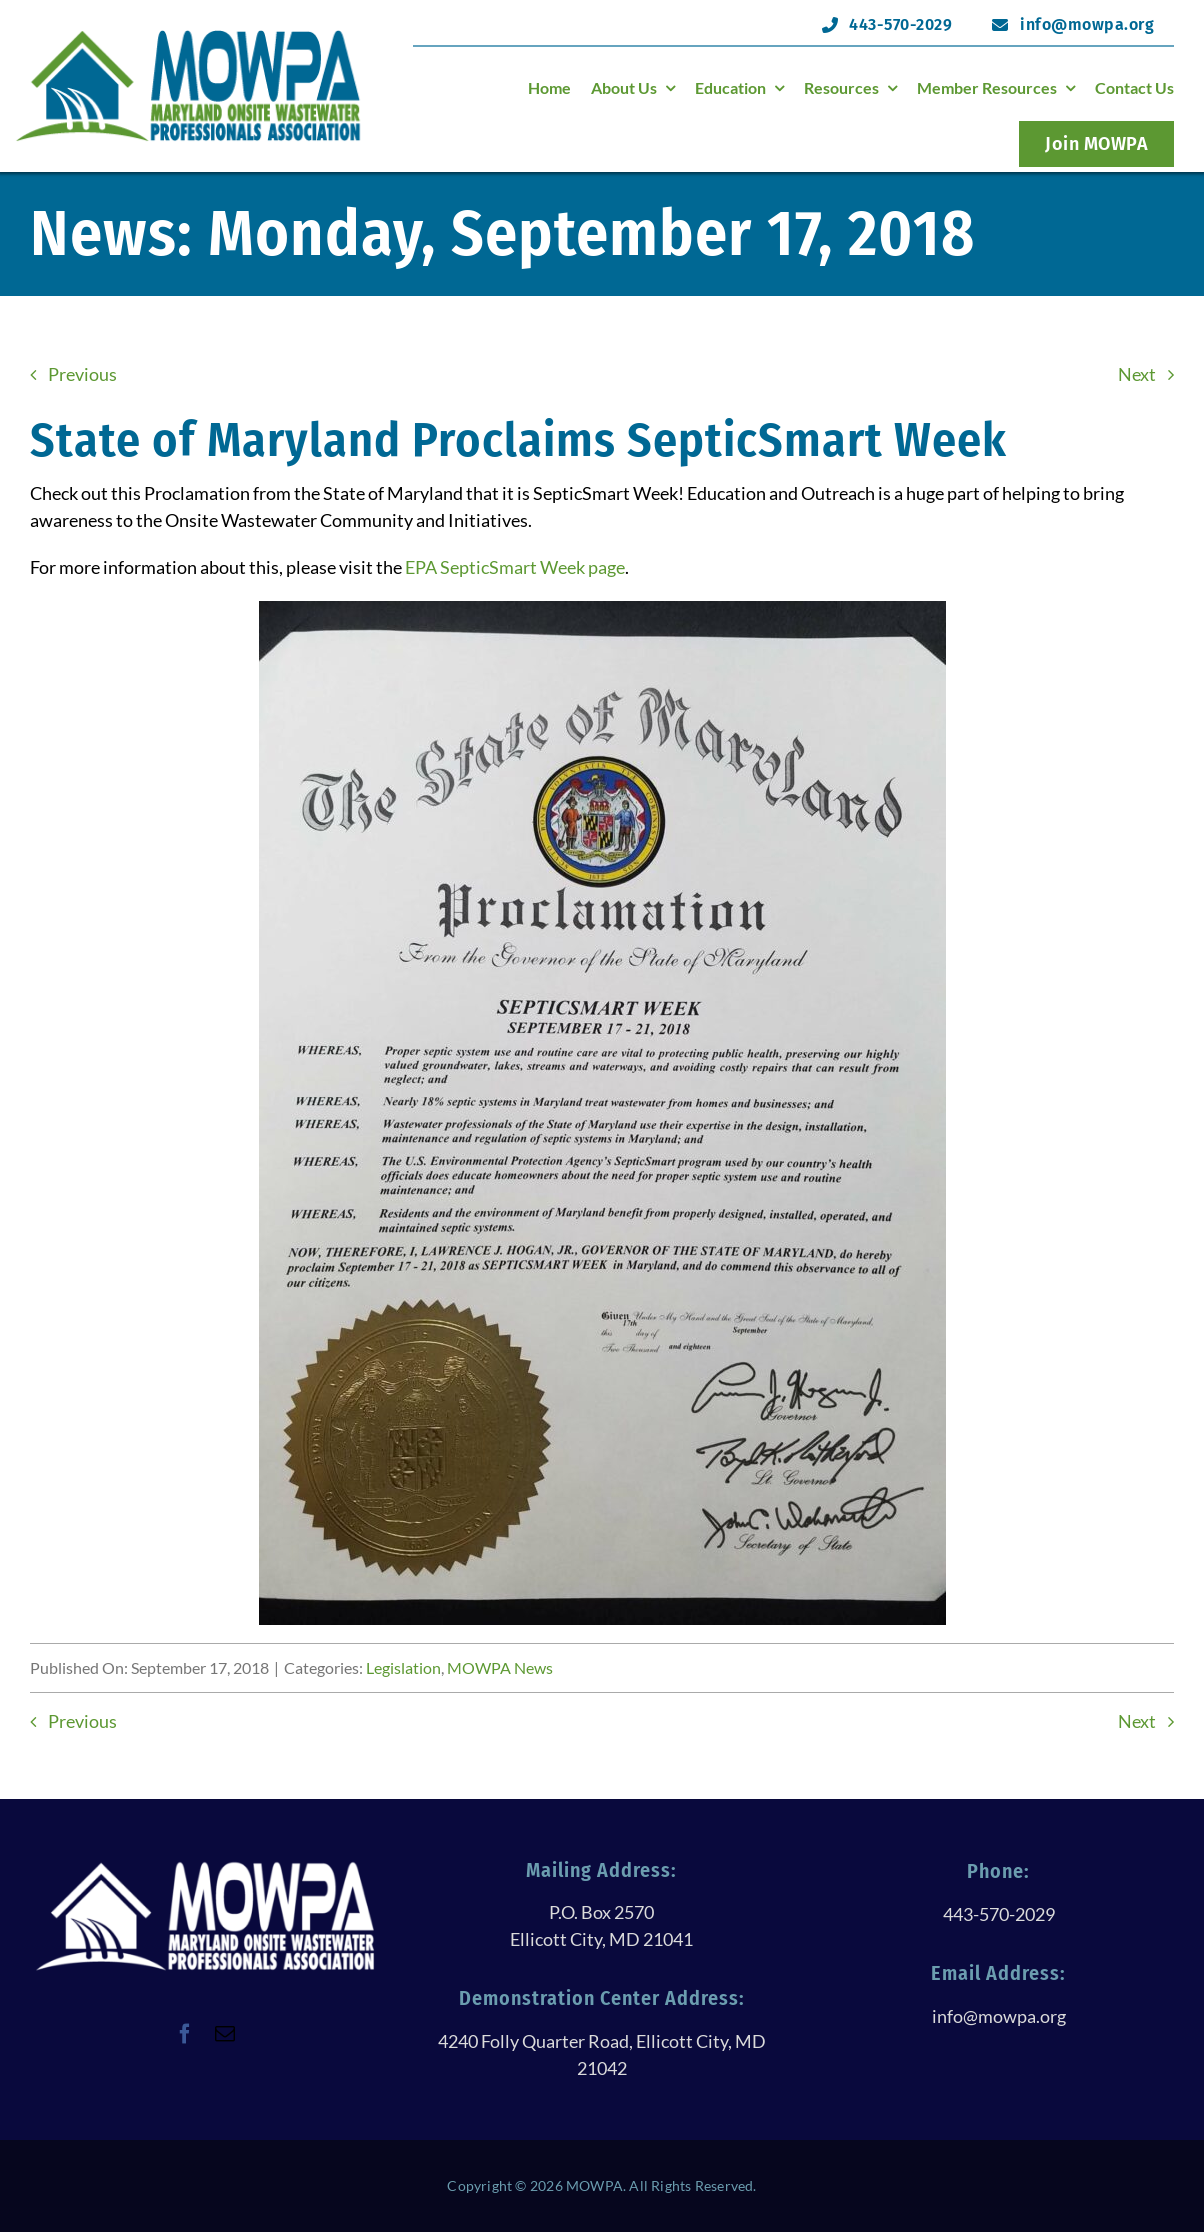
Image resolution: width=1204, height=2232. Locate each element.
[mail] (225, 2034)
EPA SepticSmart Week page (515, 567)
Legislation (403, 1667)
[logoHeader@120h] (188, 36)
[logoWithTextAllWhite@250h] (205, 1868)
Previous (82, 374)
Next (1137, 374)
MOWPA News (500, 1667)
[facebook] (185, 2034)
